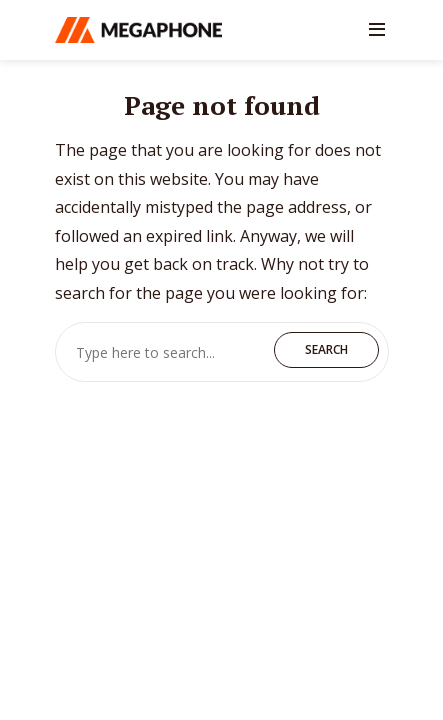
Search (326, 349)
